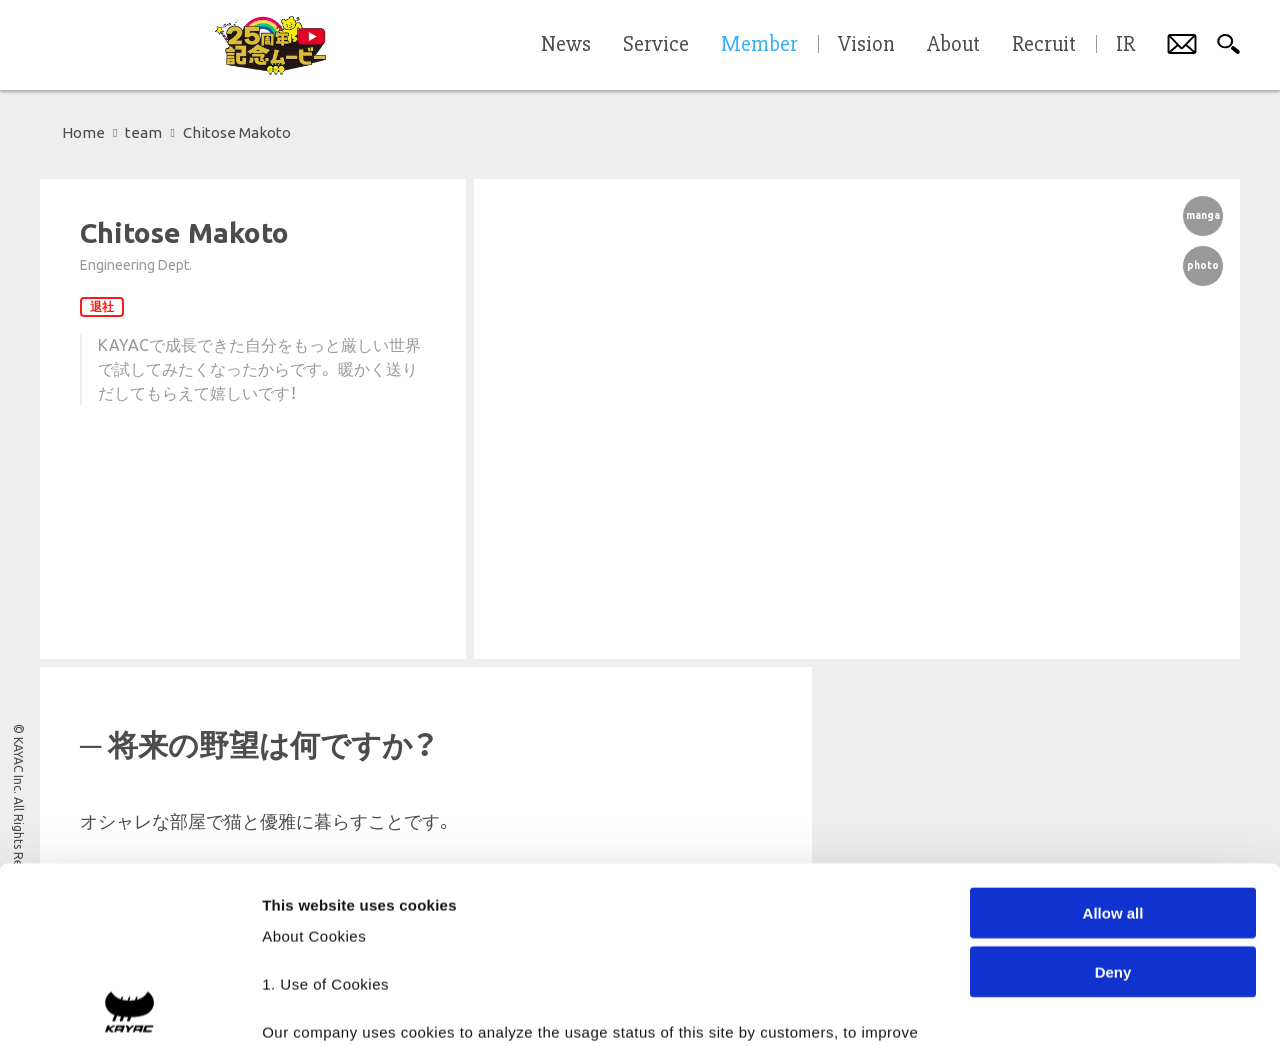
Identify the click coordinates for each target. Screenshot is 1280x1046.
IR (1125, 45)
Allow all (1113, 737)
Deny (1113, 795)
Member (759, 45)
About (953, 45)
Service (656, 45)
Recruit (1044, 45)
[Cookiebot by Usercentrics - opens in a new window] (129, 1007)
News (566, 45)
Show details (1049, 1006)
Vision (866, 45)
